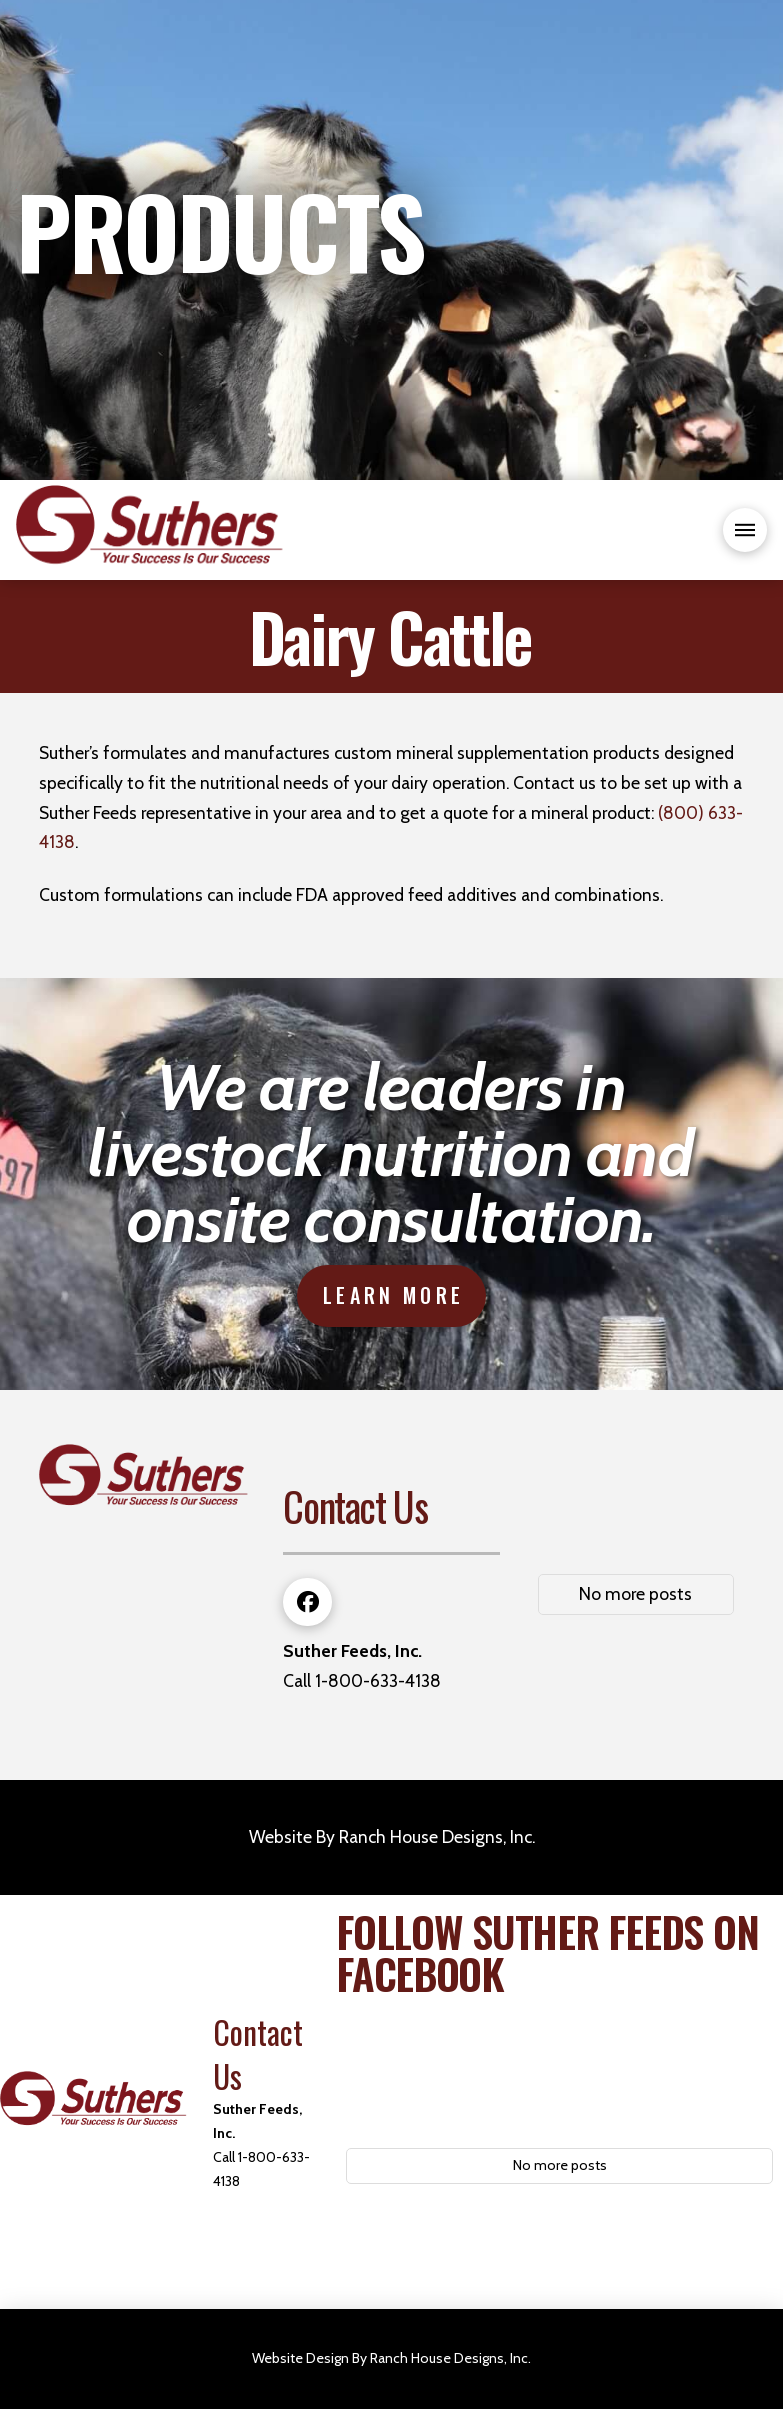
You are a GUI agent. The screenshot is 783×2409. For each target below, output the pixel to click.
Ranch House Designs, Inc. (437, 1836)
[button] (745, 530)
